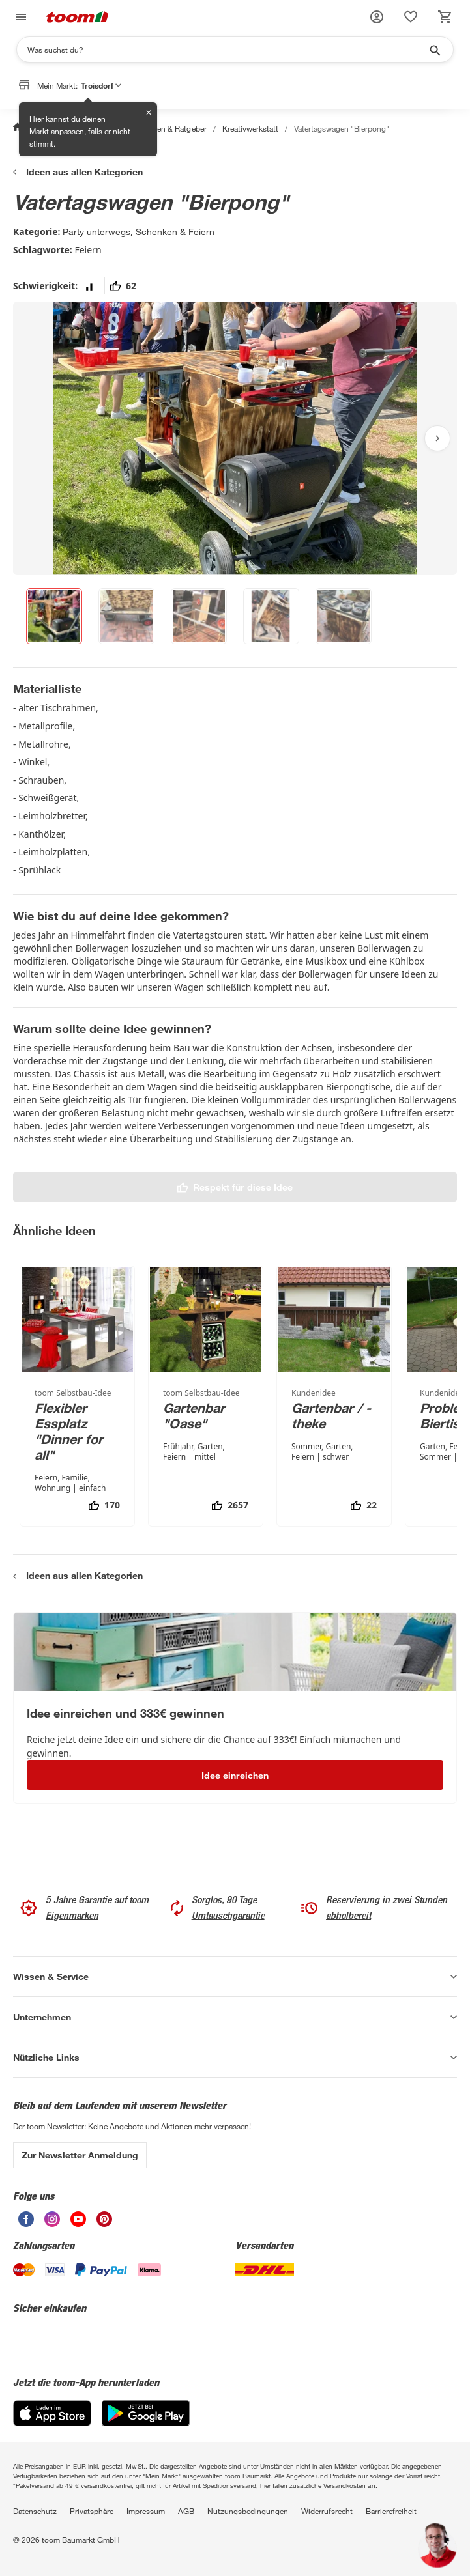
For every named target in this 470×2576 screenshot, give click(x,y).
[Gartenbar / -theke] (334, 1396)
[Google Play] (146, 2413)
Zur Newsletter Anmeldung (80, 2154)
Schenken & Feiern (175, 231)
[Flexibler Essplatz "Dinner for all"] (77, 1396)
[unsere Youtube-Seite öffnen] (78, 2219)
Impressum (145, 2511)
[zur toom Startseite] (77, 17)
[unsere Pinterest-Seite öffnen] (104, 2219)
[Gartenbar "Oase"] (206, 1396)
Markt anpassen (56, 131)
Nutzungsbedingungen (247, 2511)
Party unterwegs (96, 231)
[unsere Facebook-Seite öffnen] (26, 2219)
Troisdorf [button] (101, 85)
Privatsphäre (91, 2511)
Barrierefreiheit (391, 2511)
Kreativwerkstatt (250, 128)
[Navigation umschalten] (19, 17)
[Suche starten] (434, 49)
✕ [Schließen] (148, 112)
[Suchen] (226, 49)
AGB (186, 2511)
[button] (377, 17)
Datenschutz (35, 2511)
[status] (411, 17)
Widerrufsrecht (327, 2511)
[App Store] (52, 2413)
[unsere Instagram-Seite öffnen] (52, 2219)
